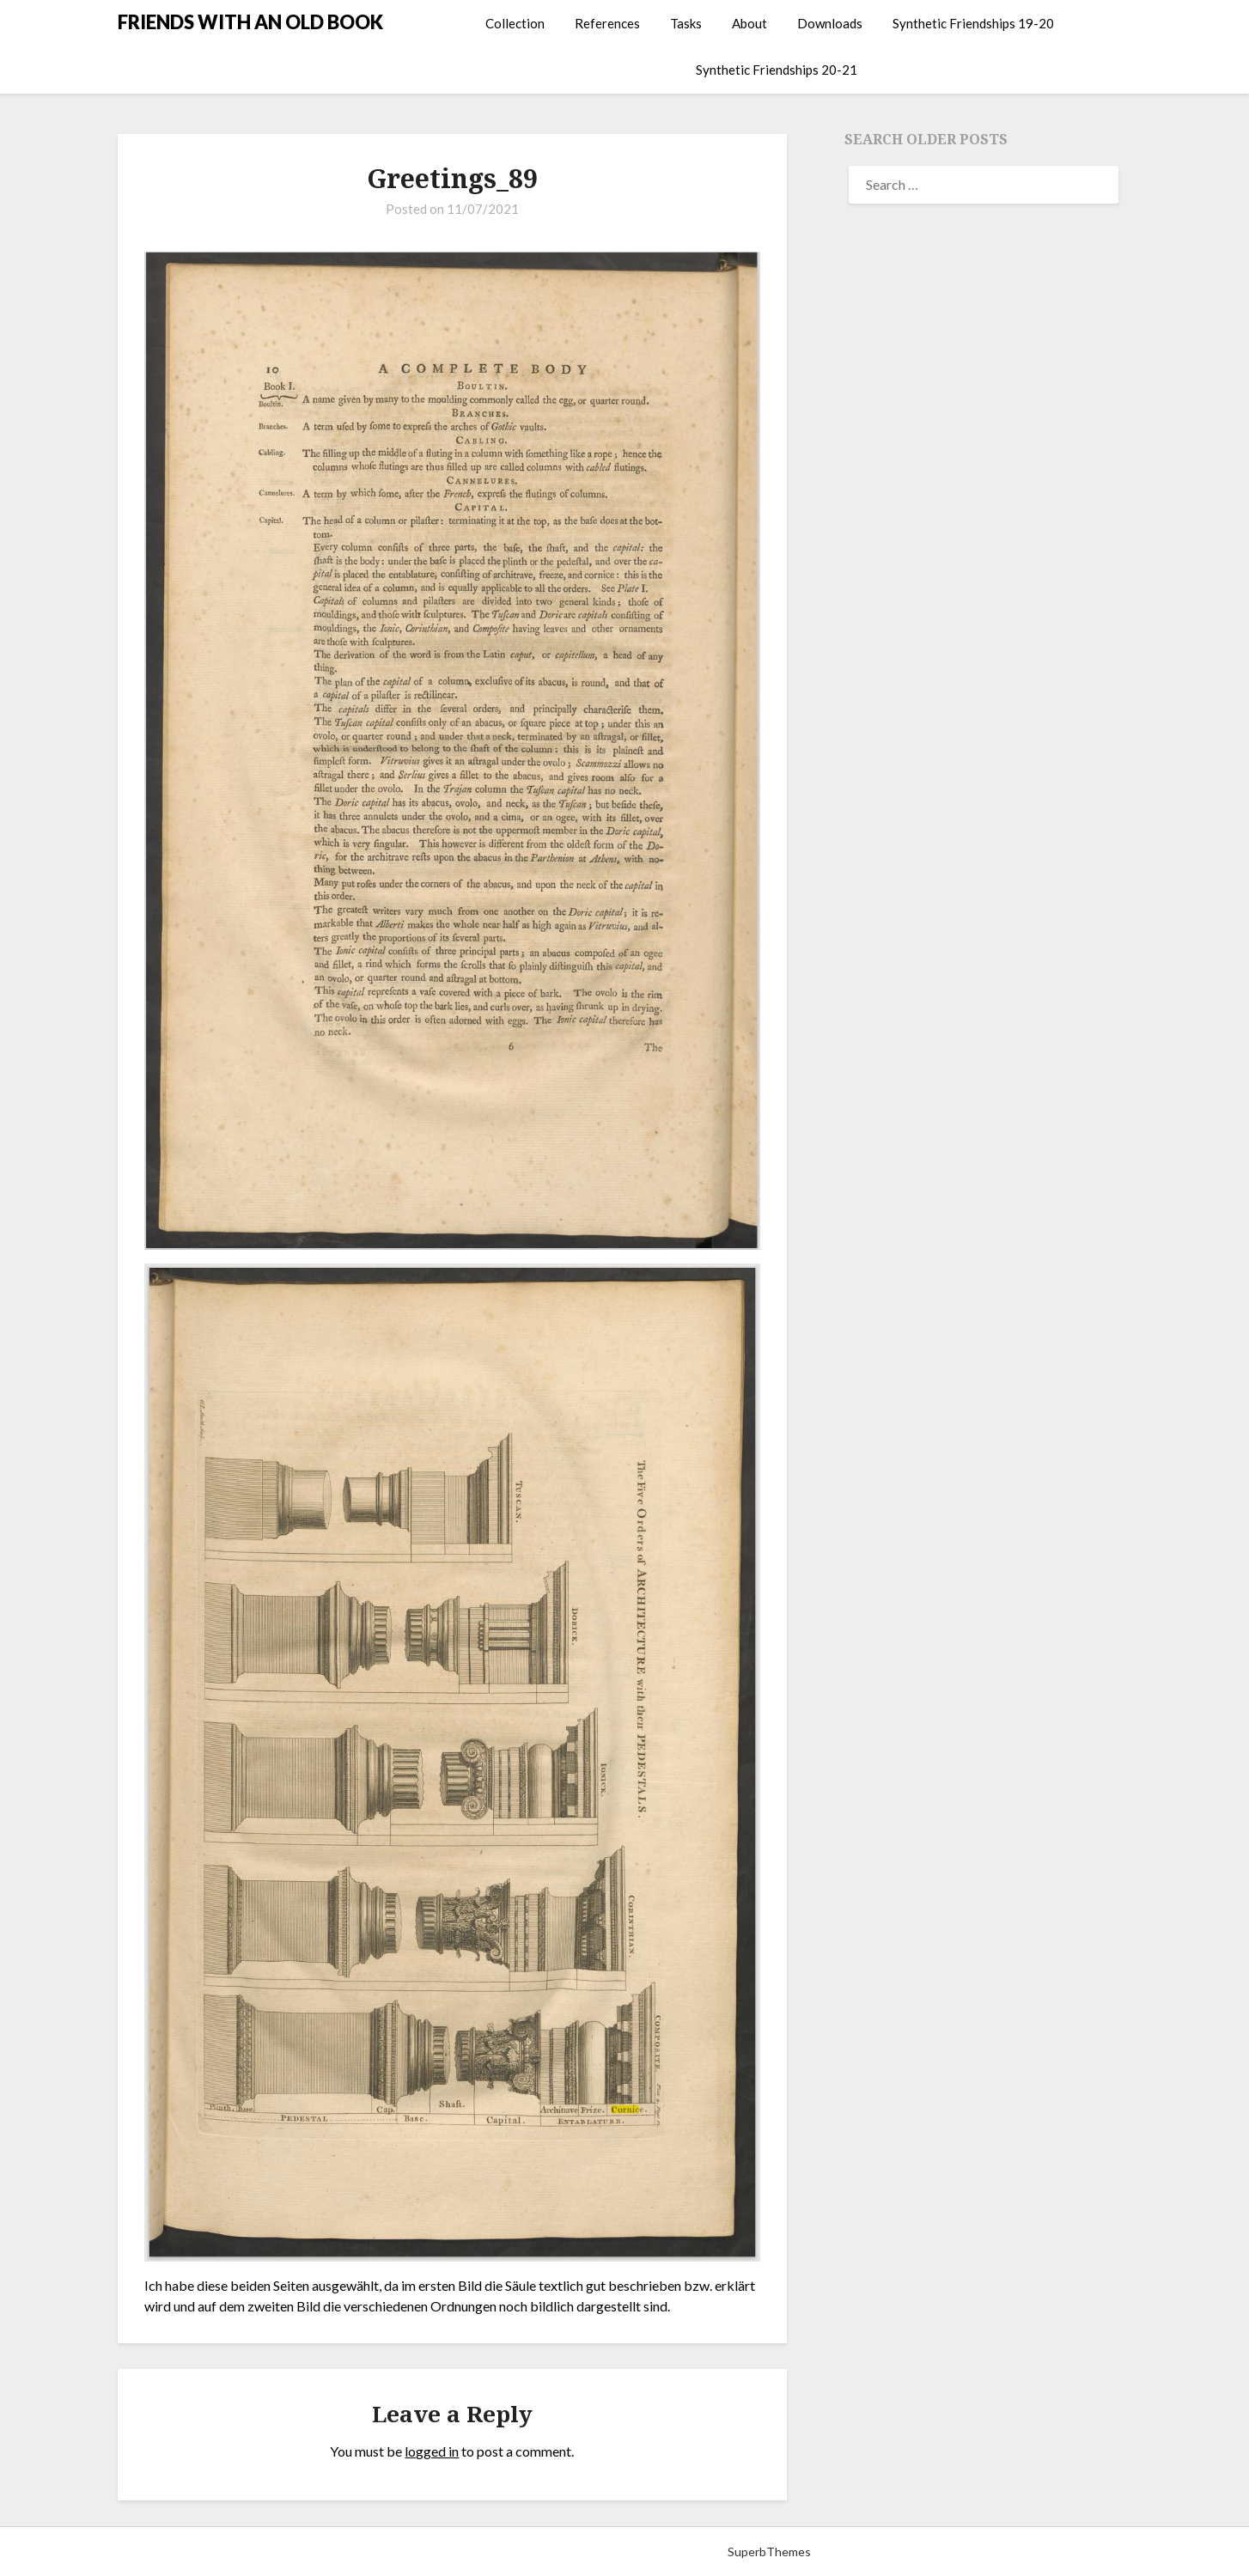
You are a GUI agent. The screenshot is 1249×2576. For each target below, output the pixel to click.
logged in (432, 2451)
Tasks (686, 23)
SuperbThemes (769, 2551)
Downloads (829, 23)
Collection (515, 23)
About (749, 23)
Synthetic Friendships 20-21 (776, 69)
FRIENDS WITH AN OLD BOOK (250, 21)
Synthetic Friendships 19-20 (973, 23)
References (607, 23)
